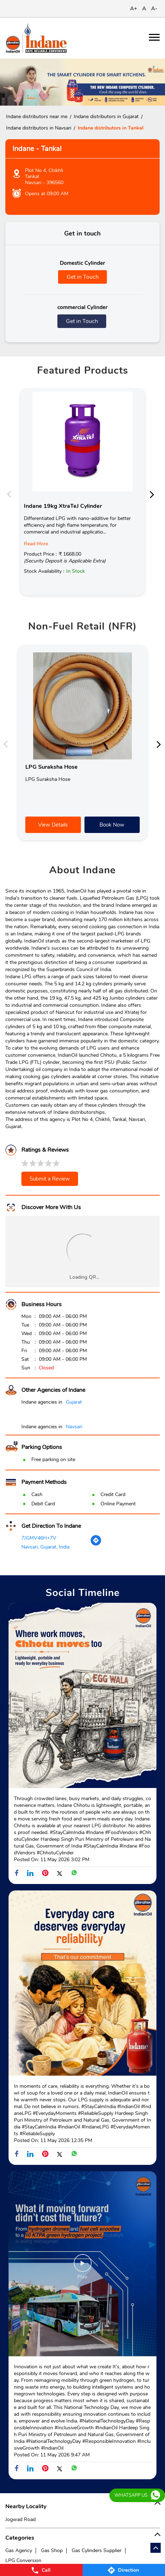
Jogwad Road (20, 2519)
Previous (11, 494)
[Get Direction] (96, 1544)
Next (154, 494)
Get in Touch (83, 277)
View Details (53, 824)
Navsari (74, 1426)
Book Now (111, 824)
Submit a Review (50, 1178)
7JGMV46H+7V (38, 1538)
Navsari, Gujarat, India (45, 1547)
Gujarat (74, 1402)
